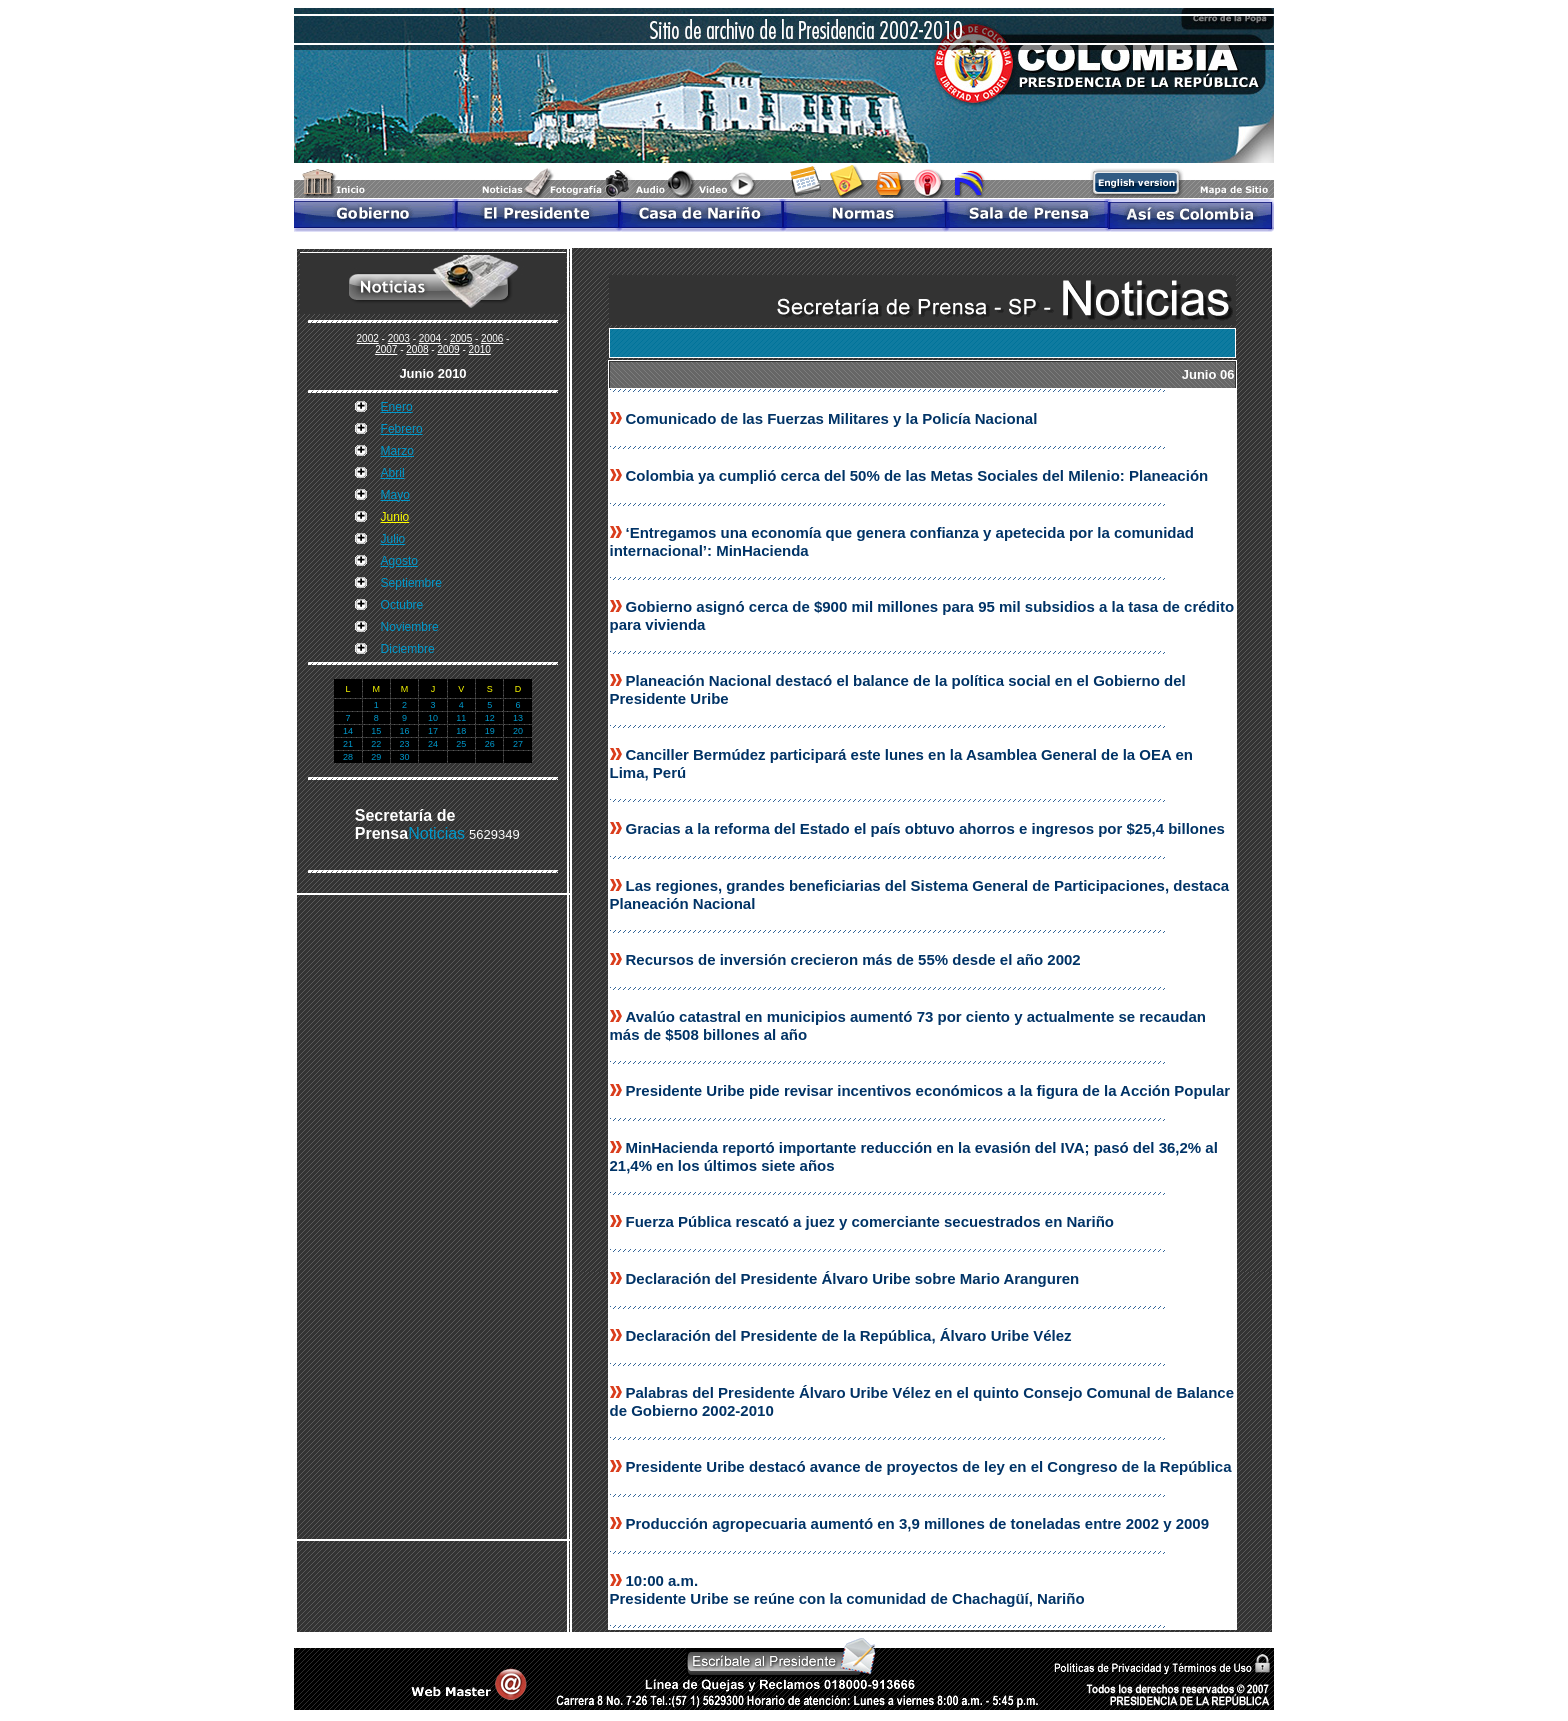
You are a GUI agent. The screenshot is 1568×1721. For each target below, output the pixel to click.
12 (490, 718)
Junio (395, 517)
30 (405, 757)
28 (348, 757)
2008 (417, 349)
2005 (461, 338)
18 (461, 731)
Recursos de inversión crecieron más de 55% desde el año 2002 (853, 959)
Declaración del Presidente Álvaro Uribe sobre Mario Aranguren (853, 1278)
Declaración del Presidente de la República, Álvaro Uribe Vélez (849, 1335)
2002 (368, 338)
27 (518, 744)
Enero (397, 407)
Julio (393, 539)
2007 (386, 349)
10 (433, 718)
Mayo (395, 495)
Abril (393, 473)
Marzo (397, 451)
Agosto (399, 561)
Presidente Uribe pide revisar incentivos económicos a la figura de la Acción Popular (928, 1090)
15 (376, 731)
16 (405, 731)
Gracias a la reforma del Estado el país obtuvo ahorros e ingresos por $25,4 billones (925, 828)
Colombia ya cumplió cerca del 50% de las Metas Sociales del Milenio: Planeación (917, 475)
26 (490, 744)
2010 (480, 349)
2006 (492, 338)
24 (433, 744)
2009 (448, 349)
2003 (399, 338)
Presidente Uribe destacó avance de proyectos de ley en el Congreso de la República (929, 1466)
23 (405, 744)
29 (376, 757)
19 (490, 731)
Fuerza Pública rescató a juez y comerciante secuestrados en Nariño (870, 1221)
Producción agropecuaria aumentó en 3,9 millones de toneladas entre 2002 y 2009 (918, 1523)
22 (376, 744)
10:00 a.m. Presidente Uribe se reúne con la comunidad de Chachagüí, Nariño (847, 1589)
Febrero (402, 429)
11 (461, 718)
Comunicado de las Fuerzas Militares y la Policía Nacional (832, 418)
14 (348, 731)
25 (461, 744)
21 (348, 744)
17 (433, 731)
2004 (430, 338)
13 (518, 718)
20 (518, 731)
